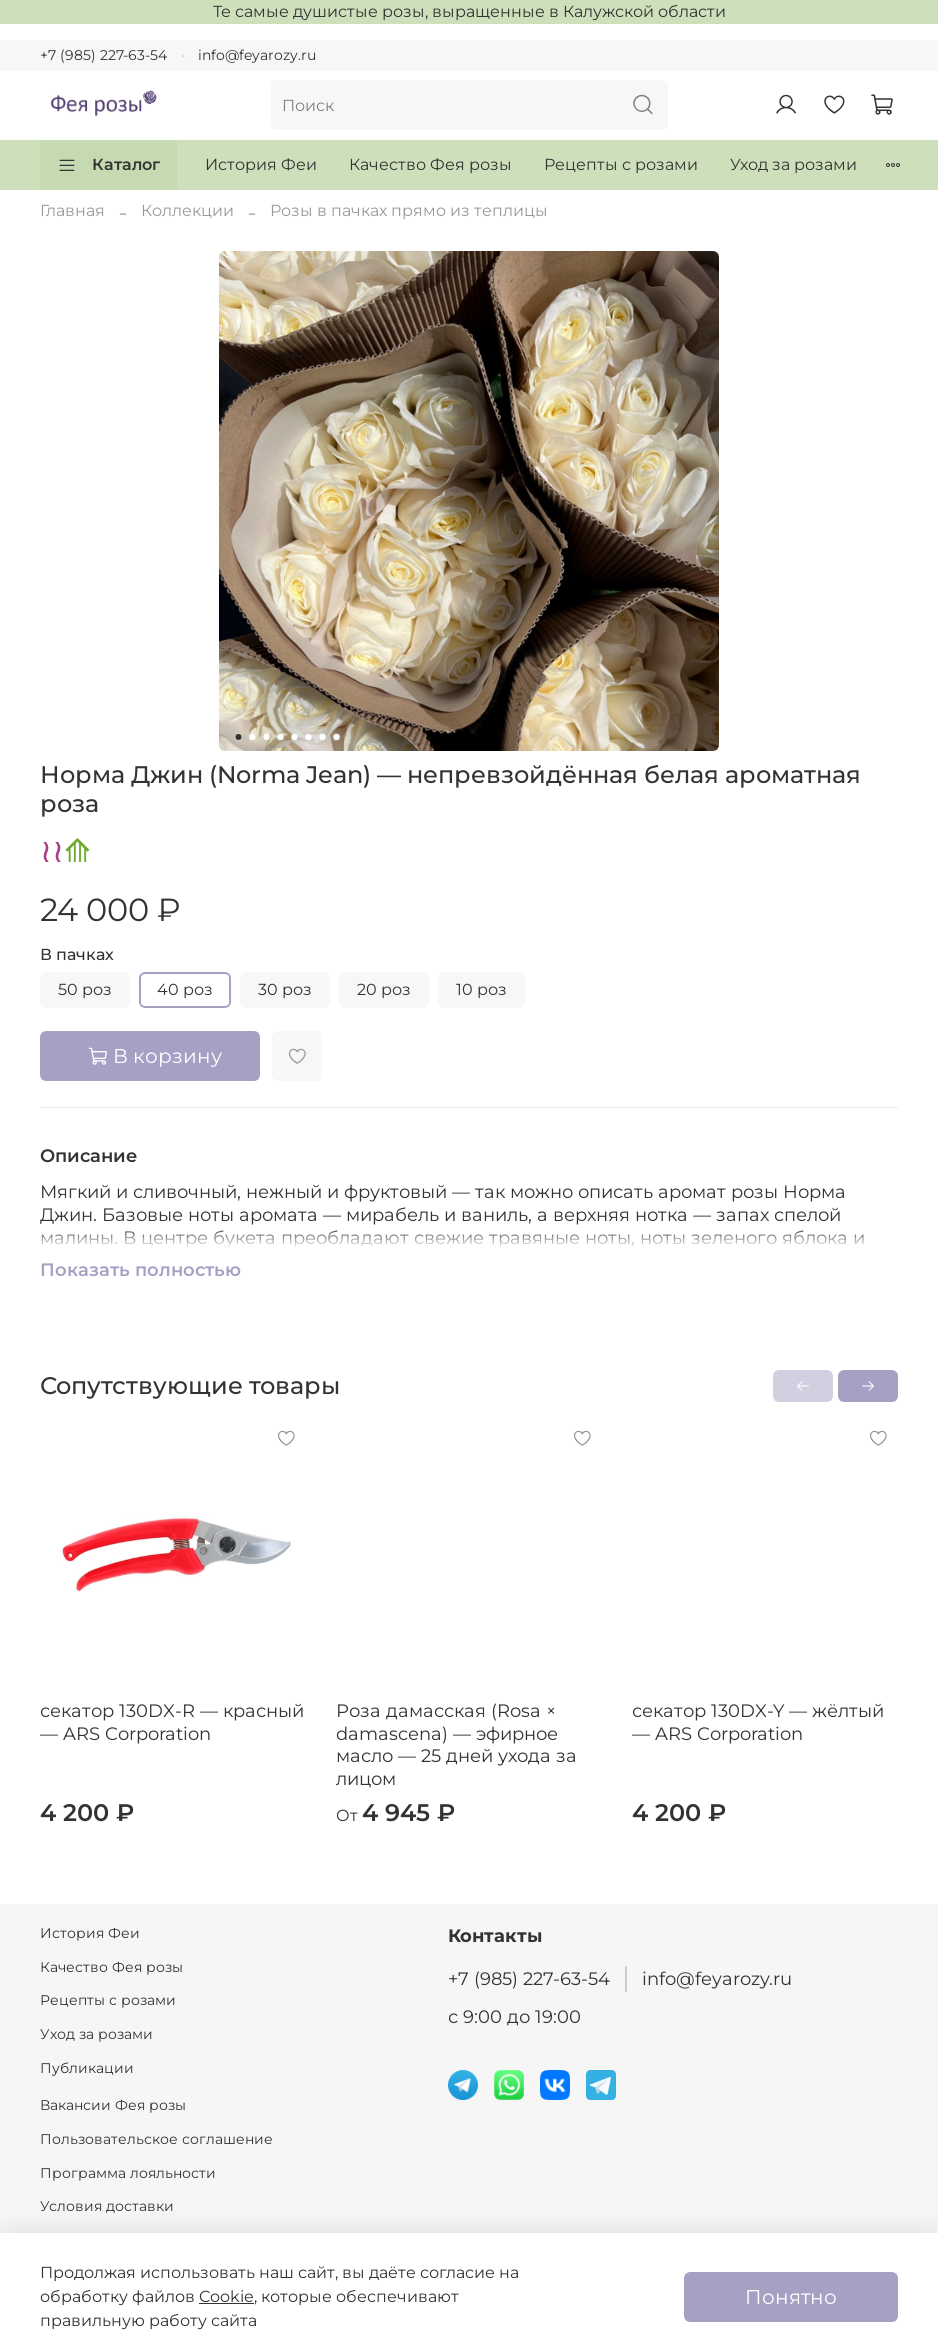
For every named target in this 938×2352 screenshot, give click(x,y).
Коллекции (187, 210)
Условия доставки (107, 2206)
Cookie (226, 2296)
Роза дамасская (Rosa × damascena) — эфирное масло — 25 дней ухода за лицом (456, 1745)
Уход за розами (793, 164)
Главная (72, 210)
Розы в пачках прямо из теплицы (409, 210)
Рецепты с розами (621, 164)
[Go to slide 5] (295, 737)
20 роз (384, 989)
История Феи (261, 164)
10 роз (481, 989)
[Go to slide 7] (323, 737)
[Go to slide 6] (309, 737)
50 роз (85, 989)
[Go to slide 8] (337, 737)
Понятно (791, 2297)
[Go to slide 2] (253, 737)
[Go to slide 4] (281, 737)
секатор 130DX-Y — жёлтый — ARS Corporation (758, 1722)
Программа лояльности (128, 2173)
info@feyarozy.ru (257, 55)
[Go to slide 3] (267, 737)
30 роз (285, 989)
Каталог (108, 165)
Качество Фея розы (430, 164)
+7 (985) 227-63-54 (103, 55)
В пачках (77, 954)
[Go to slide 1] (239, 737)
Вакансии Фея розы (113, 2105)
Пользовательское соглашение (156, 2139)
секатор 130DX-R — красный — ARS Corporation (172, 1722)
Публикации (87, 2068)
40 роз (185, 989)
